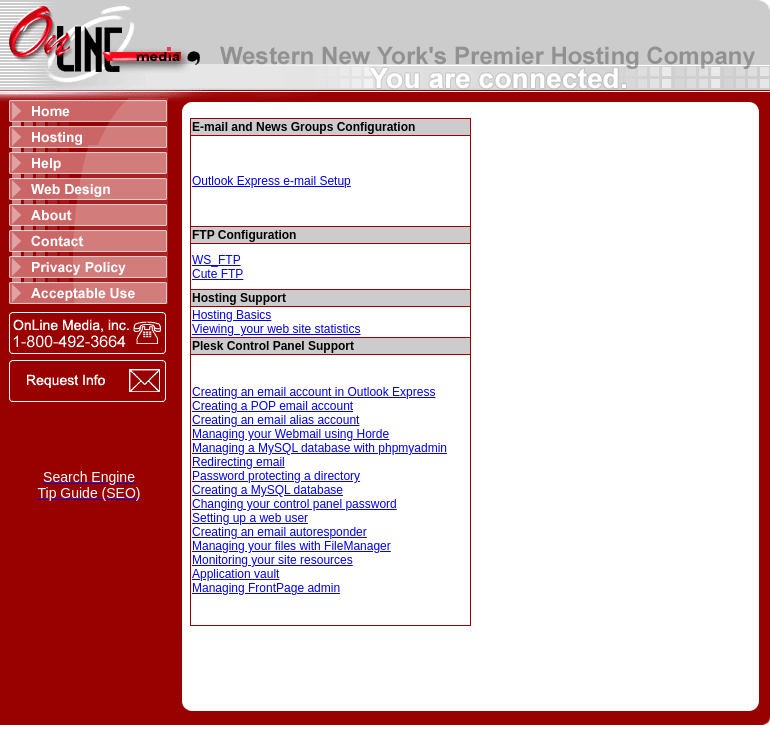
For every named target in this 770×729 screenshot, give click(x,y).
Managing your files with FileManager (291, 546)
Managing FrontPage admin (266, 588)
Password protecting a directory (276, 476)
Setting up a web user (250, 518)
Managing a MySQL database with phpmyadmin (319, 448)
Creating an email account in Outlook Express (313, 392)
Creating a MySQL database (267, 490)
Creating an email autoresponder (279, 532)
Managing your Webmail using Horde (290, 434)
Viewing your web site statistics (276, 329)
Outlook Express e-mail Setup (271, 181)
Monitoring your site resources (272, 560)
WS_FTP (216, 260)
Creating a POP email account (272, 406)
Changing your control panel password (294, 504)
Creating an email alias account (275, 420)
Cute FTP (217, 274)
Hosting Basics (231, 315)
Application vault (235, 574)
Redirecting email (238, 462)
